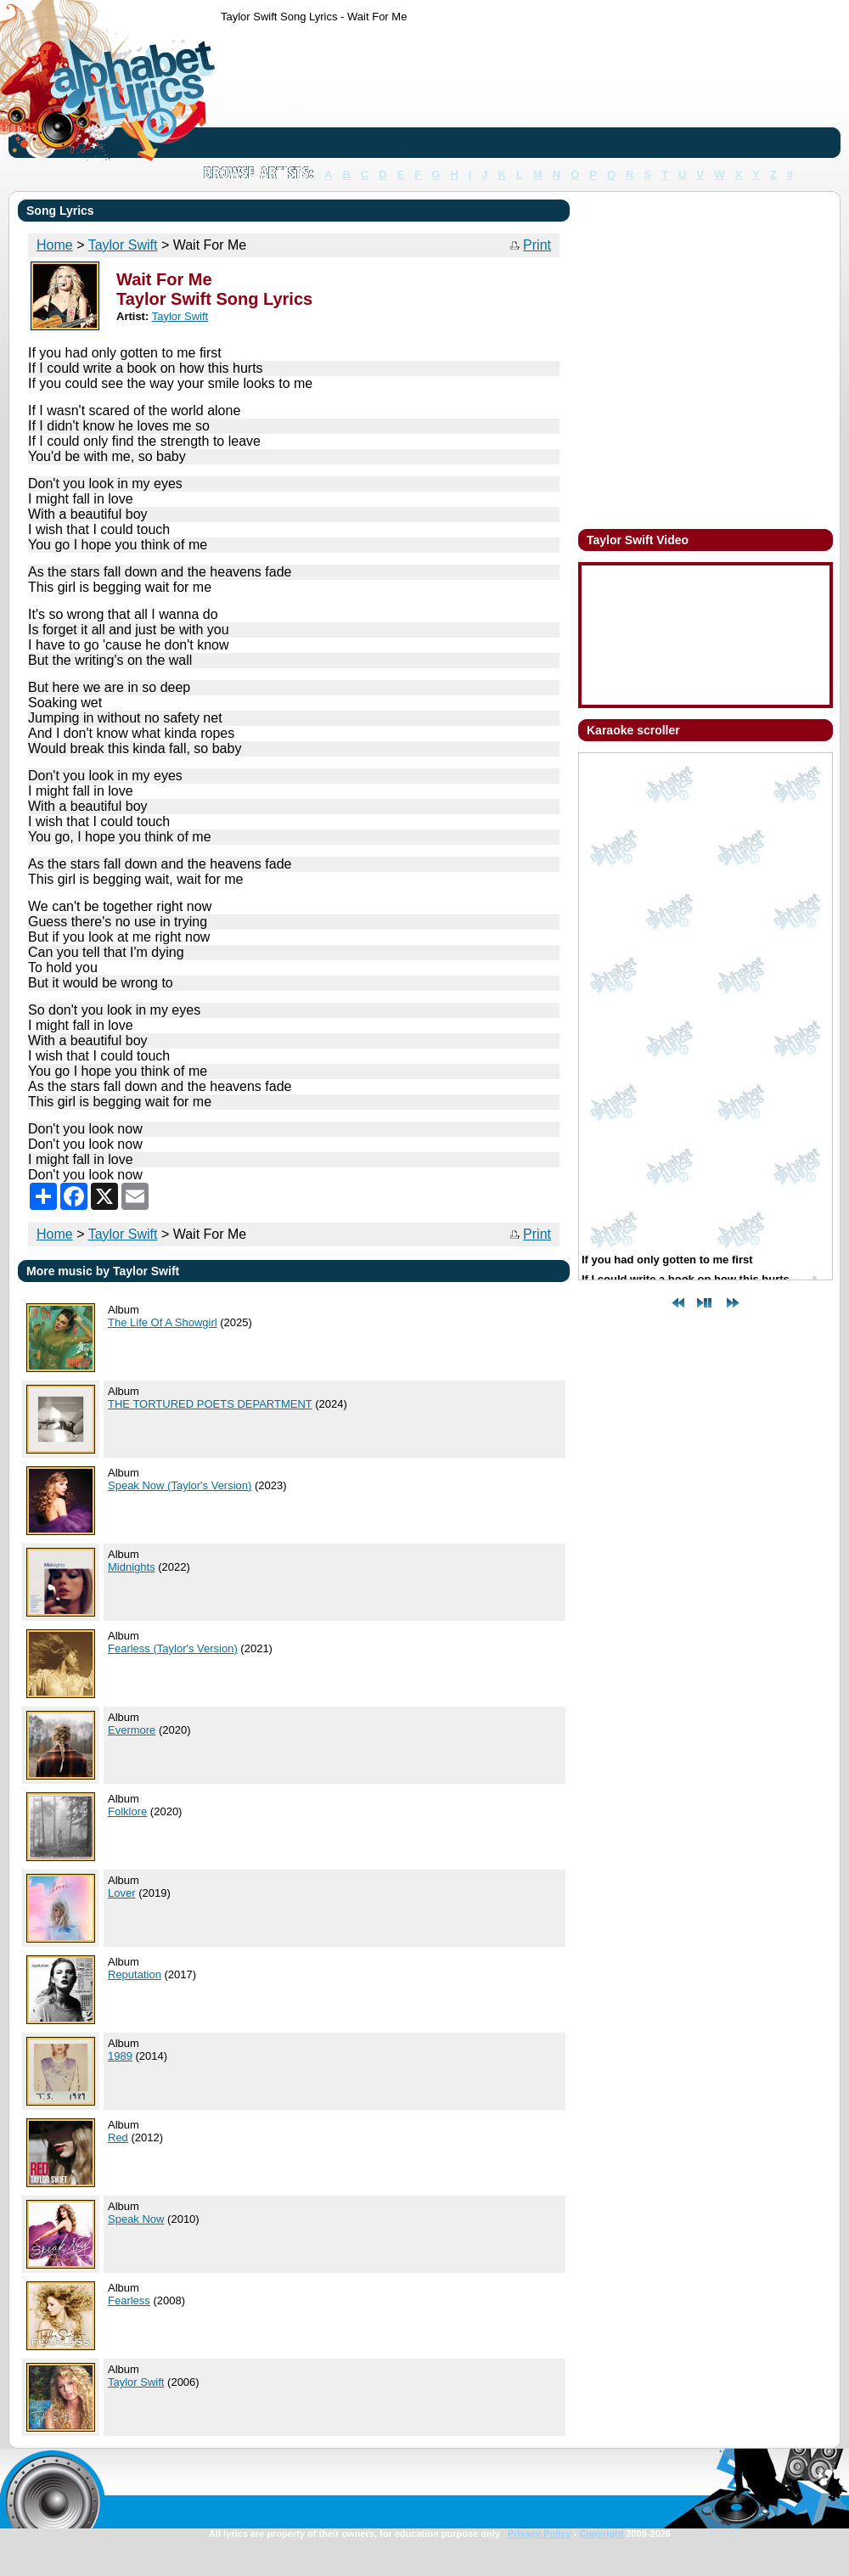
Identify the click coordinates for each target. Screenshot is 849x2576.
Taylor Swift (123, 1234)
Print (537, 245)
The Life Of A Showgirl (162, 1322)
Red (118, 2137)
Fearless (129, 2300)
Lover (122, 1893)
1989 (120, 2056)
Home (55, 1234)
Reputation (134, 1974)
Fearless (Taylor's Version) (173, 1648)
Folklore (127, 1811)
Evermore (131, 1730)
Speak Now (136, 2219)
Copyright (601, 2533)
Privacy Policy (539, 2533)
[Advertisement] (274, 94)
